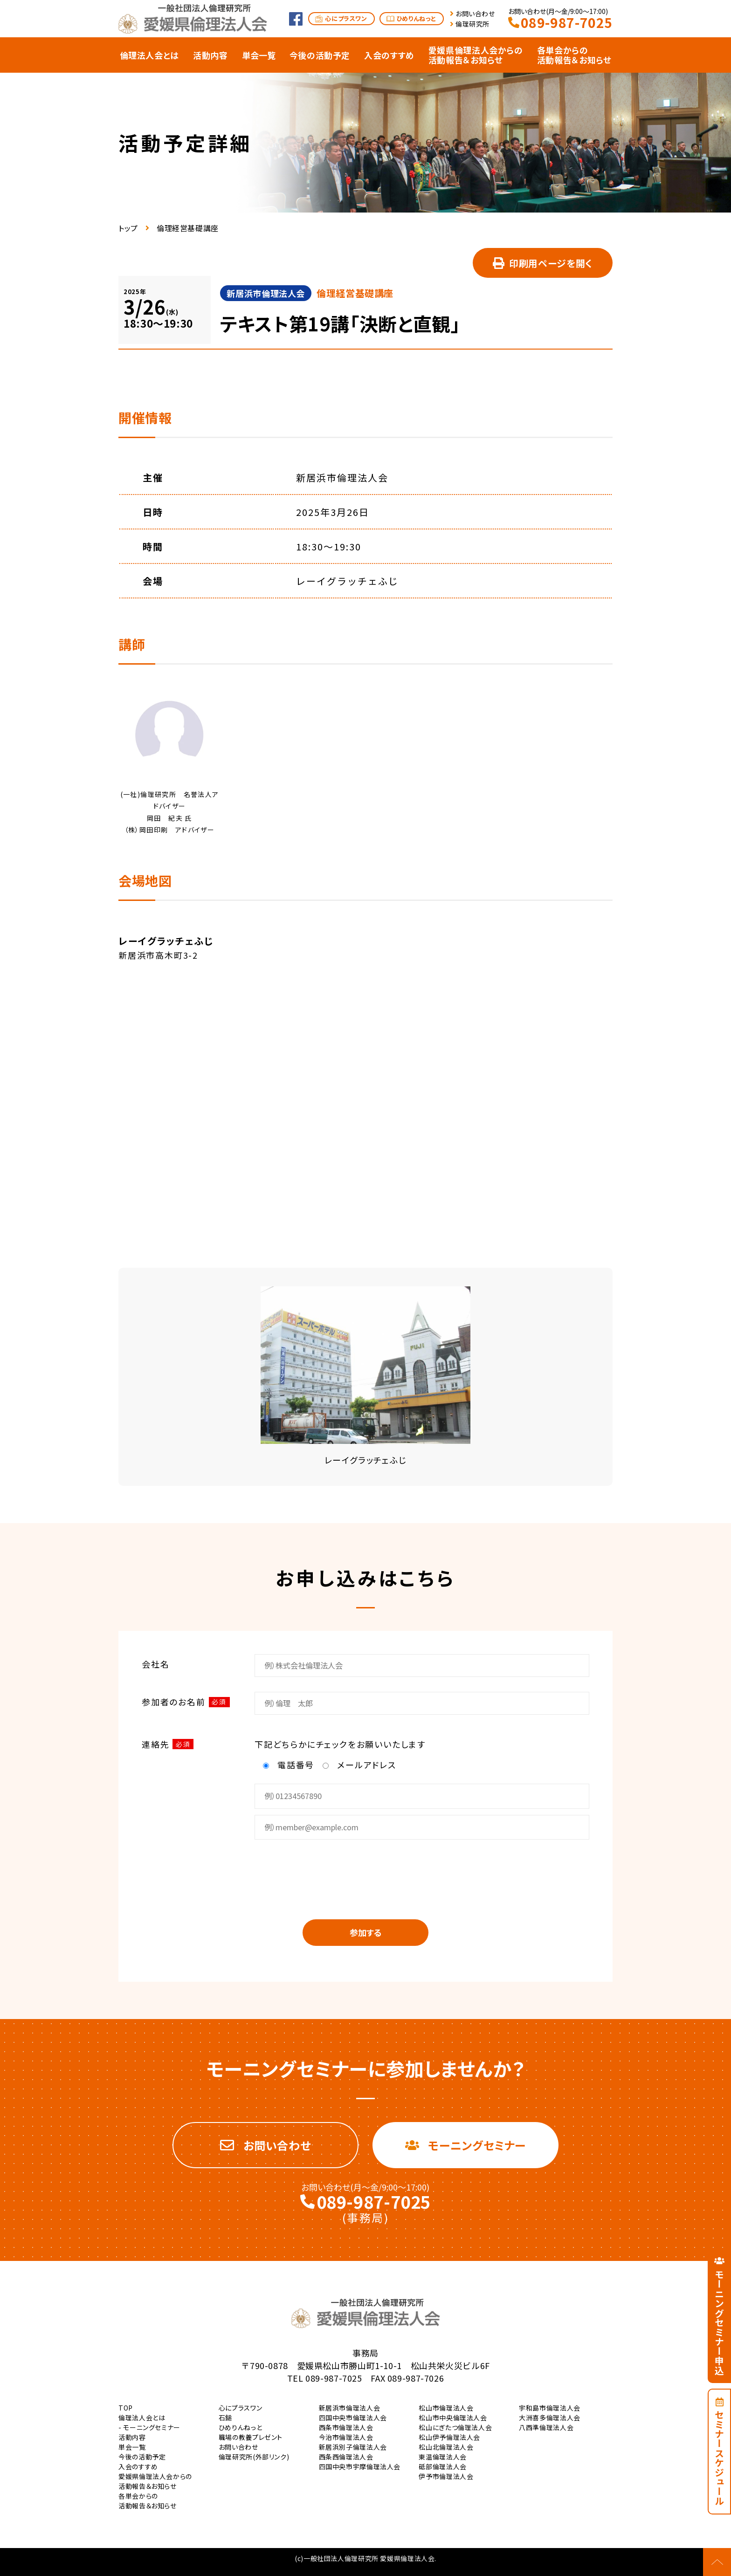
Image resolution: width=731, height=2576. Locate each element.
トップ (128, 228)
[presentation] (365, 1873)
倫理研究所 (472, 24)
